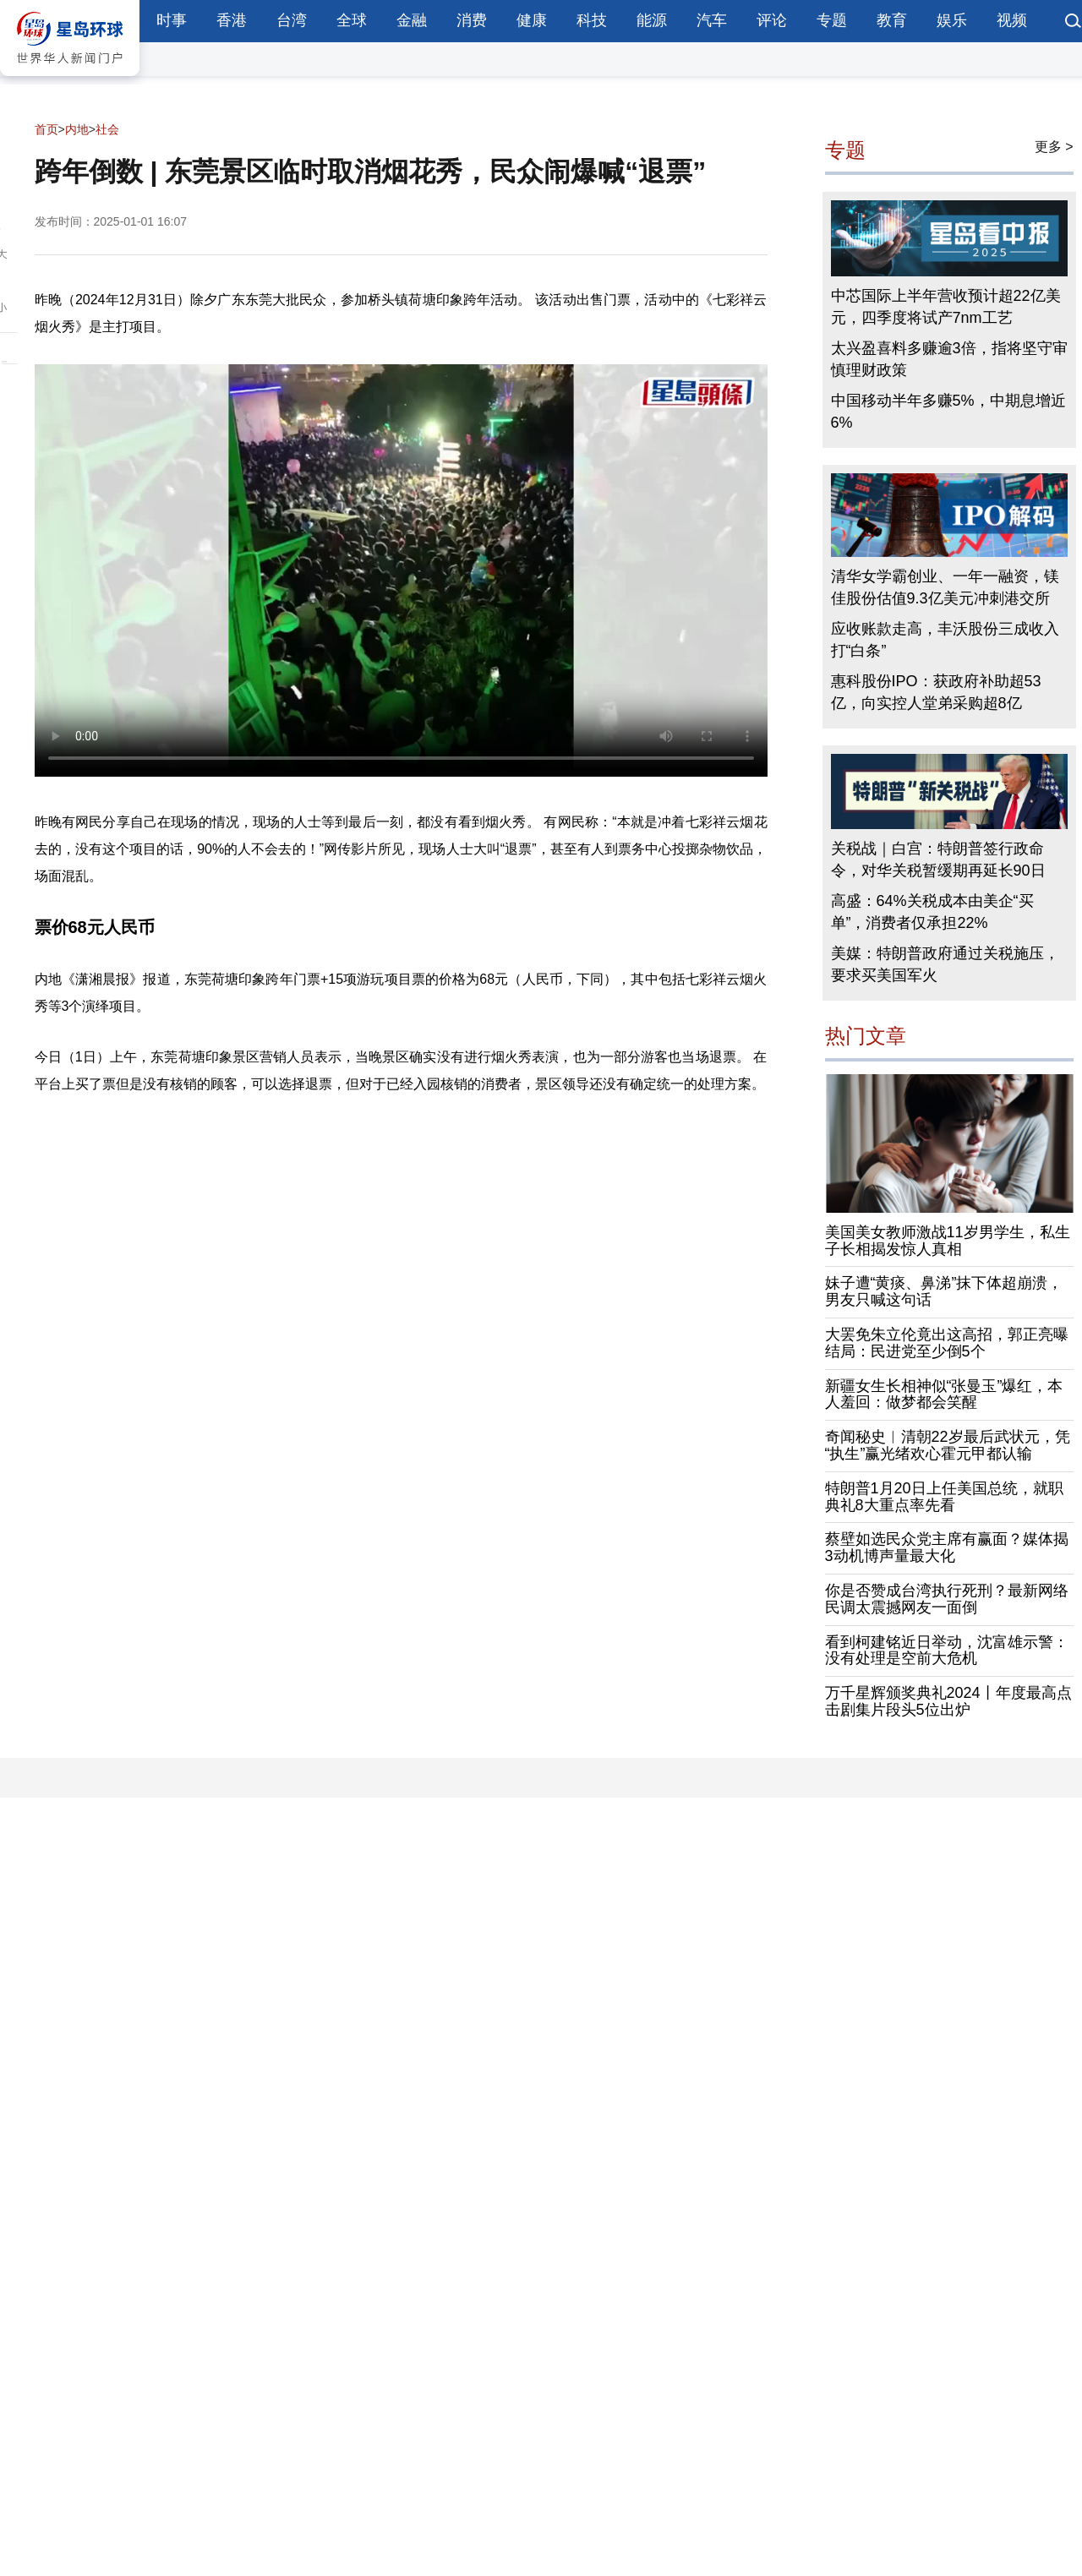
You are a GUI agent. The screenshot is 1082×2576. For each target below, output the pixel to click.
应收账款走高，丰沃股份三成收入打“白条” (945, 639)
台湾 (291, 20)
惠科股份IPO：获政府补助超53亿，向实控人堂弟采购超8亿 (936, 692)
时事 (171, 20)
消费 (471, 20)
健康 (531, 20)
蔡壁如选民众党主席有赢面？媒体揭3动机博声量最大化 (946, 1547)
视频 (1012, 20)
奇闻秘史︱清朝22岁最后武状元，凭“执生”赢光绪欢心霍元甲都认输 (947, 1445)
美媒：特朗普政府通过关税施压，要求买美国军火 (945, 964)
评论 (772, 20)
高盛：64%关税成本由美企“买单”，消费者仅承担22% (932, 911)
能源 (652, 20)
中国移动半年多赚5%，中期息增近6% (948, 411)
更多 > (1054, 146)
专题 (832, 20)
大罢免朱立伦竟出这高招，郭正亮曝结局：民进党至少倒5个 (946, 1343)
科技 (592, 20)
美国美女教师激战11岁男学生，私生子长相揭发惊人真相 (947, 1241)
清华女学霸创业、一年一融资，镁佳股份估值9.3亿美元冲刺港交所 (945, 587)
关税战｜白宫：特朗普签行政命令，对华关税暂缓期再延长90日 (938, 859)
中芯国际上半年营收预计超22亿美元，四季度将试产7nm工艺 (946, 306)
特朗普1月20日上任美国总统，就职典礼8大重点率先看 (944, 1497)
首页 (46, 129)
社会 (107, 129)
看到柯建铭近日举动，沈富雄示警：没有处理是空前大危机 (946, 1650)
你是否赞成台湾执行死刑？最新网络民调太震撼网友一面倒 (946, 1599)
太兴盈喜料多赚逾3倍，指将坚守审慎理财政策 (949, 359)
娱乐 (952, 20)
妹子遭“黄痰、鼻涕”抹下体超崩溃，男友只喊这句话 (944, 1291)
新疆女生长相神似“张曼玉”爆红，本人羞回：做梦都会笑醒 (944, 1394)
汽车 (712, 20)
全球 (351, 20)
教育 (892, 20)
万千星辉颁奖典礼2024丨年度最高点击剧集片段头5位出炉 (948, 1701)
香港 (231, 20)
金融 (411, 20)
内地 (77, 129)
